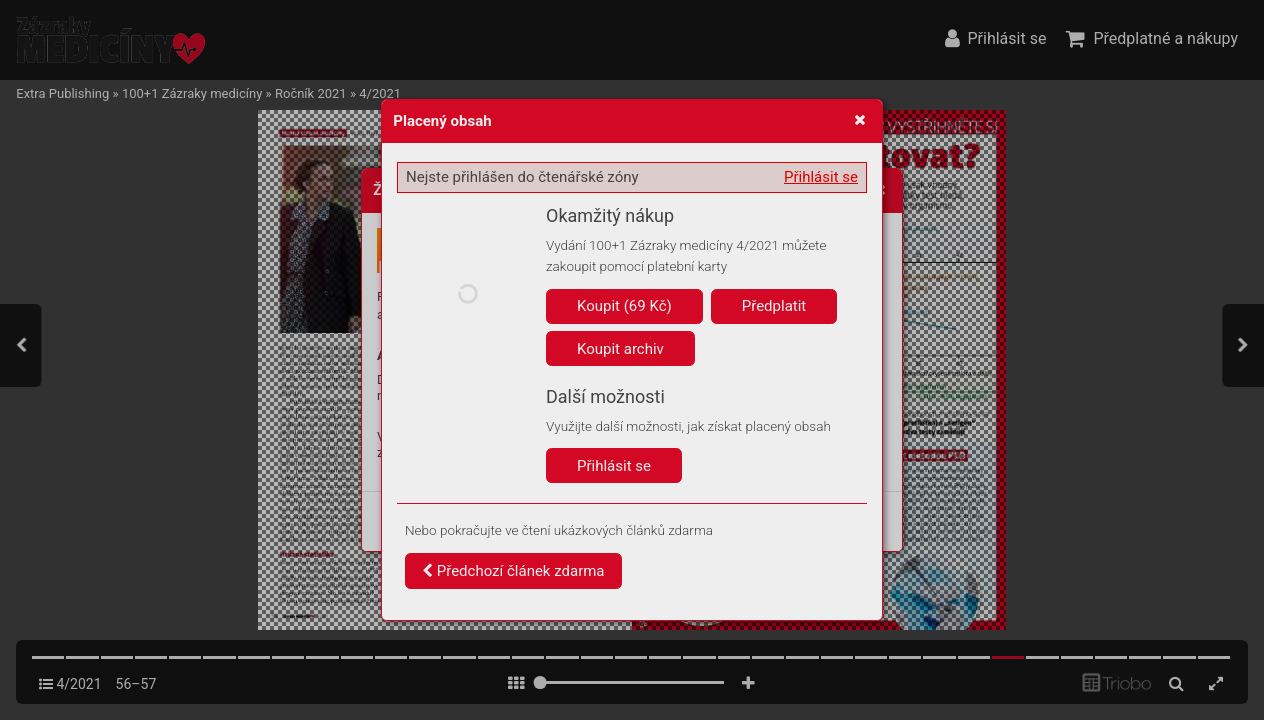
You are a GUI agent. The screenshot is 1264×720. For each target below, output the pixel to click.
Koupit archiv (620, 349)
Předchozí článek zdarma (513, 571)
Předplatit (774, 306)
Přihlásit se (821, 177)
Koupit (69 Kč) (624, 306)
